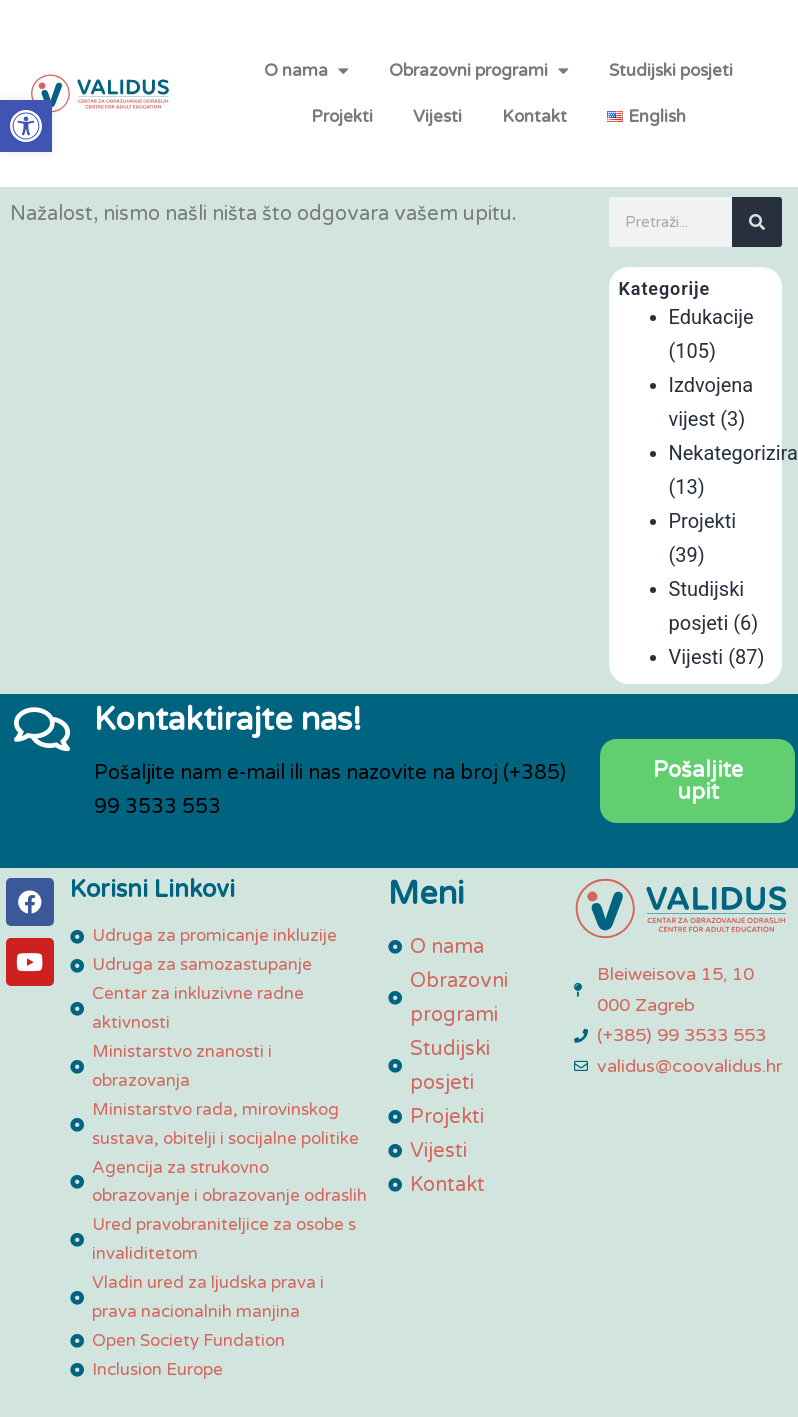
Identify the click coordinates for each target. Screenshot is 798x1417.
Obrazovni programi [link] (479, 83)
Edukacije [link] (711, 343)
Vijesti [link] (437, 128)
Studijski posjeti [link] (671, 82)
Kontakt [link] (534, 128)
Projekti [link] (342, 128)
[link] (26, 126)
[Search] (757, 248)
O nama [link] (306, 83)
